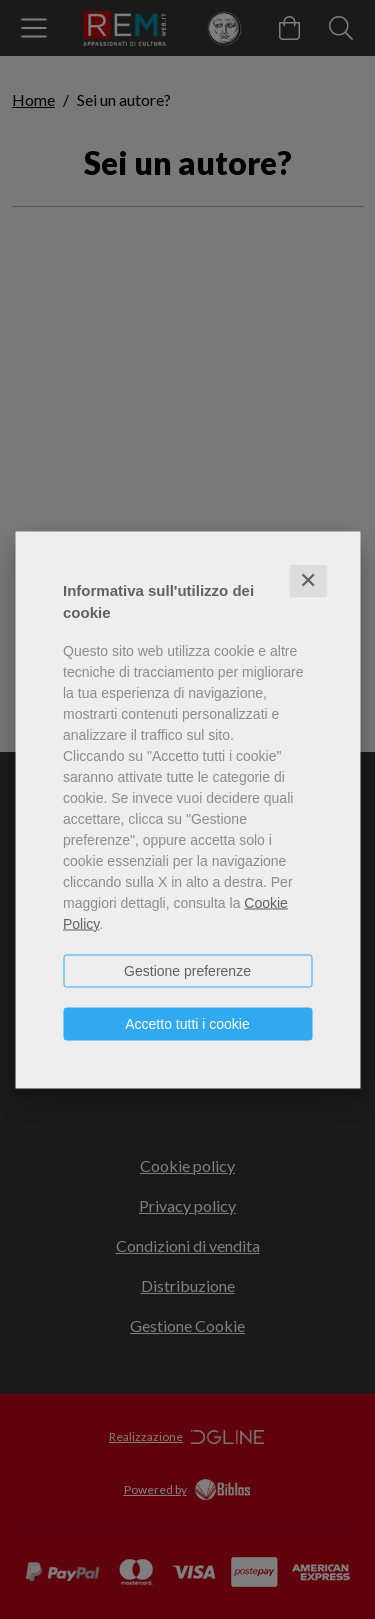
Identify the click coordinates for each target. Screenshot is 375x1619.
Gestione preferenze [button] (187, 970)
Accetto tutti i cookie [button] (187, 1023)
